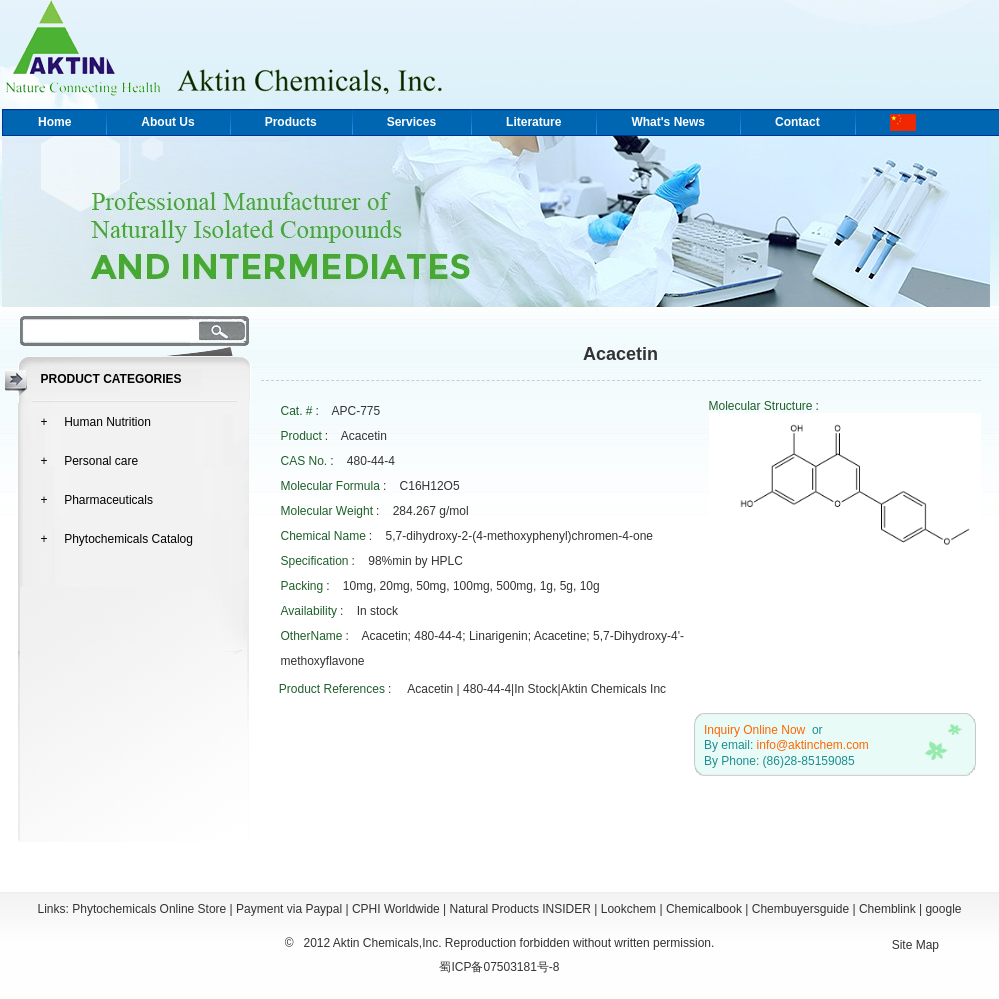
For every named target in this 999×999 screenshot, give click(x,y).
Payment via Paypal (289, 909)
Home (54, 122)
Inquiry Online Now (754, 730)
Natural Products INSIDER (520, 909)
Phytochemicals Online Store (149, 909)
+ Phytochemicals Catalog (117, 539)
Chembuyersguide (800, 909)
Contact (797, 122)
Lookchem (628, 909)
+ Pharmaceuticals (97, 500)
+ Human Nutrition (96, 422)
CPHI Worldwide (396, 909)
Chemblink (887, 909)
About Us (167, 122)
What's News (668, 122)
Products (291, 122)
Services (411, 122)
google (943, 909)
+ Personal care (90, 461)
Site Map (915, 945)
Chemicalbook (704, 909)
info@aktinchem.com (813, 745)
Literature (533, 122)
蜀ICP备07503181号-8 (499, 967)
